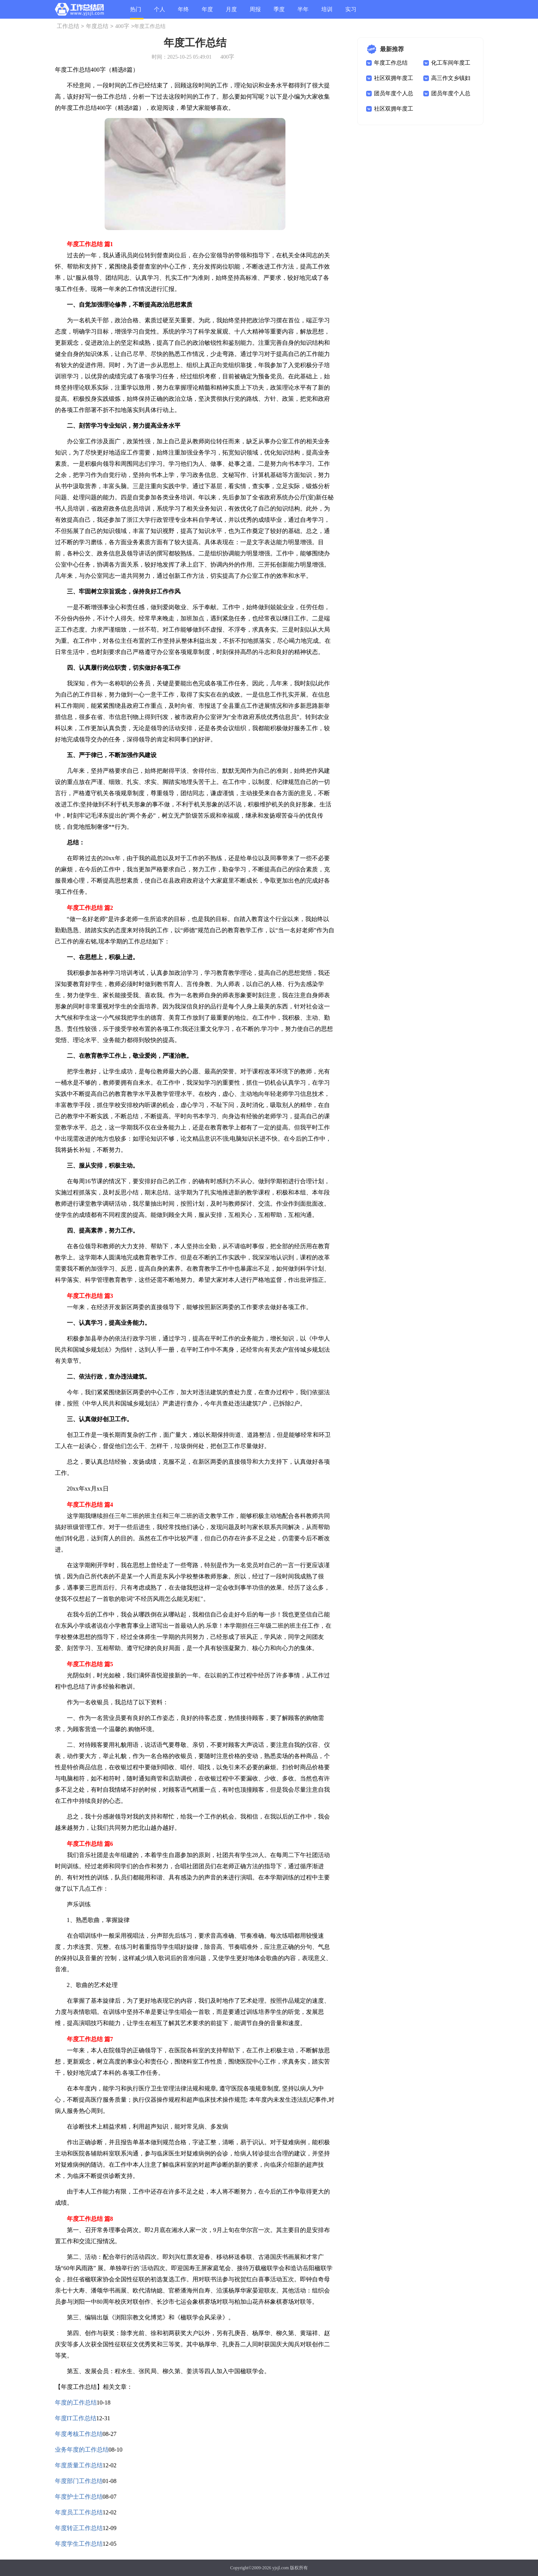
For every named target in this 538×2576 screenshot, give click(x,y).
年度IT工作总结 (75, 2418)
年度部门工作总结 (79, 2481)
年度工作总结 (391, 63)
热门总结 (135, 12)
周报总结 (255, 12)
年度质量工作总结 (79, 2465)
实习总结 (350, 12)
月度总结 (231, 12)
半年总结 (303, 12)
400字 (122, 26)
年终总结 (183, 12)
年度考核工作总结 (79, 2434)
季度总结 (279, 12)
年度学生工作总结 (79, 2544)
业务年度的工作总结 (82, 2449)
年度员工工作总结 (79, 2512)
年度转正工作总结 (79, 2528)
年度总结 (207, 12)
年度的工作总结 (76, 2402)
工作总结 (68, 26)
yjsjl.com (280, 2567)
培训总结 (327, 12)
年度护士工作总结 (79, 2496)
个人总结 (159, 12)
